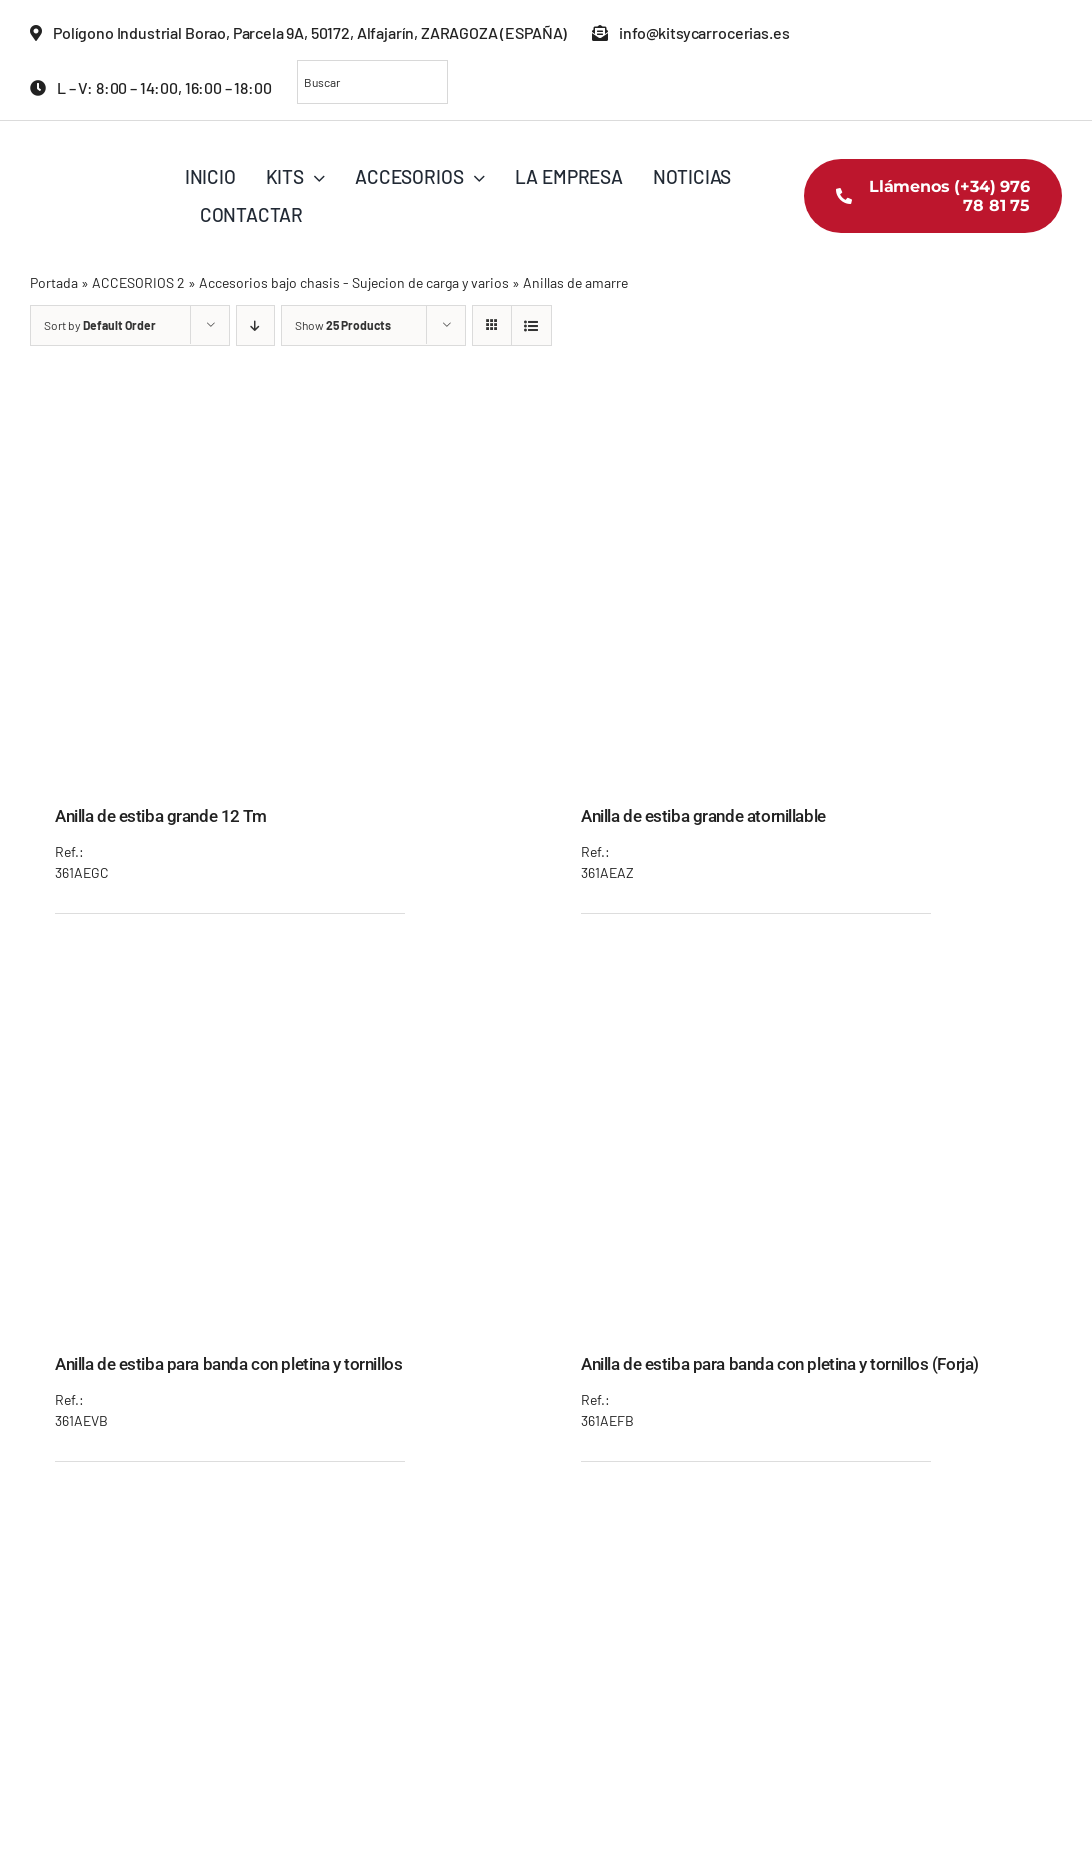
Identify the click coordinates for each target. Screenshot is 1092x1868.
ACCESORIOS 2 (138, 282)
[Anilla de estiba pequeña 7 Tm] (809, 1517)
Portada (54, 282)
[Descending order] (255, 325)
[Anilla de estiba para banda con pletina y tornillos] (283, 969)
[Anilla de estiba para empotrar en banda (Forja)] (283, 1517)
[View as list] (531, 325)
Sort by (100, 325)
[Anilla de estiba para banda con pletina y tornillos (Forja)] (809, 969)
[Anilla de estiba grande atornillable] (809, 421)
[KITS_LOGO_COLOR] (105, 150)
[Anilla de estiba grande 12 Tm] (283, 421)
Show (343, 325)
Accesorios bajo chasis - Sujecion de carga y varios (354, 282)
